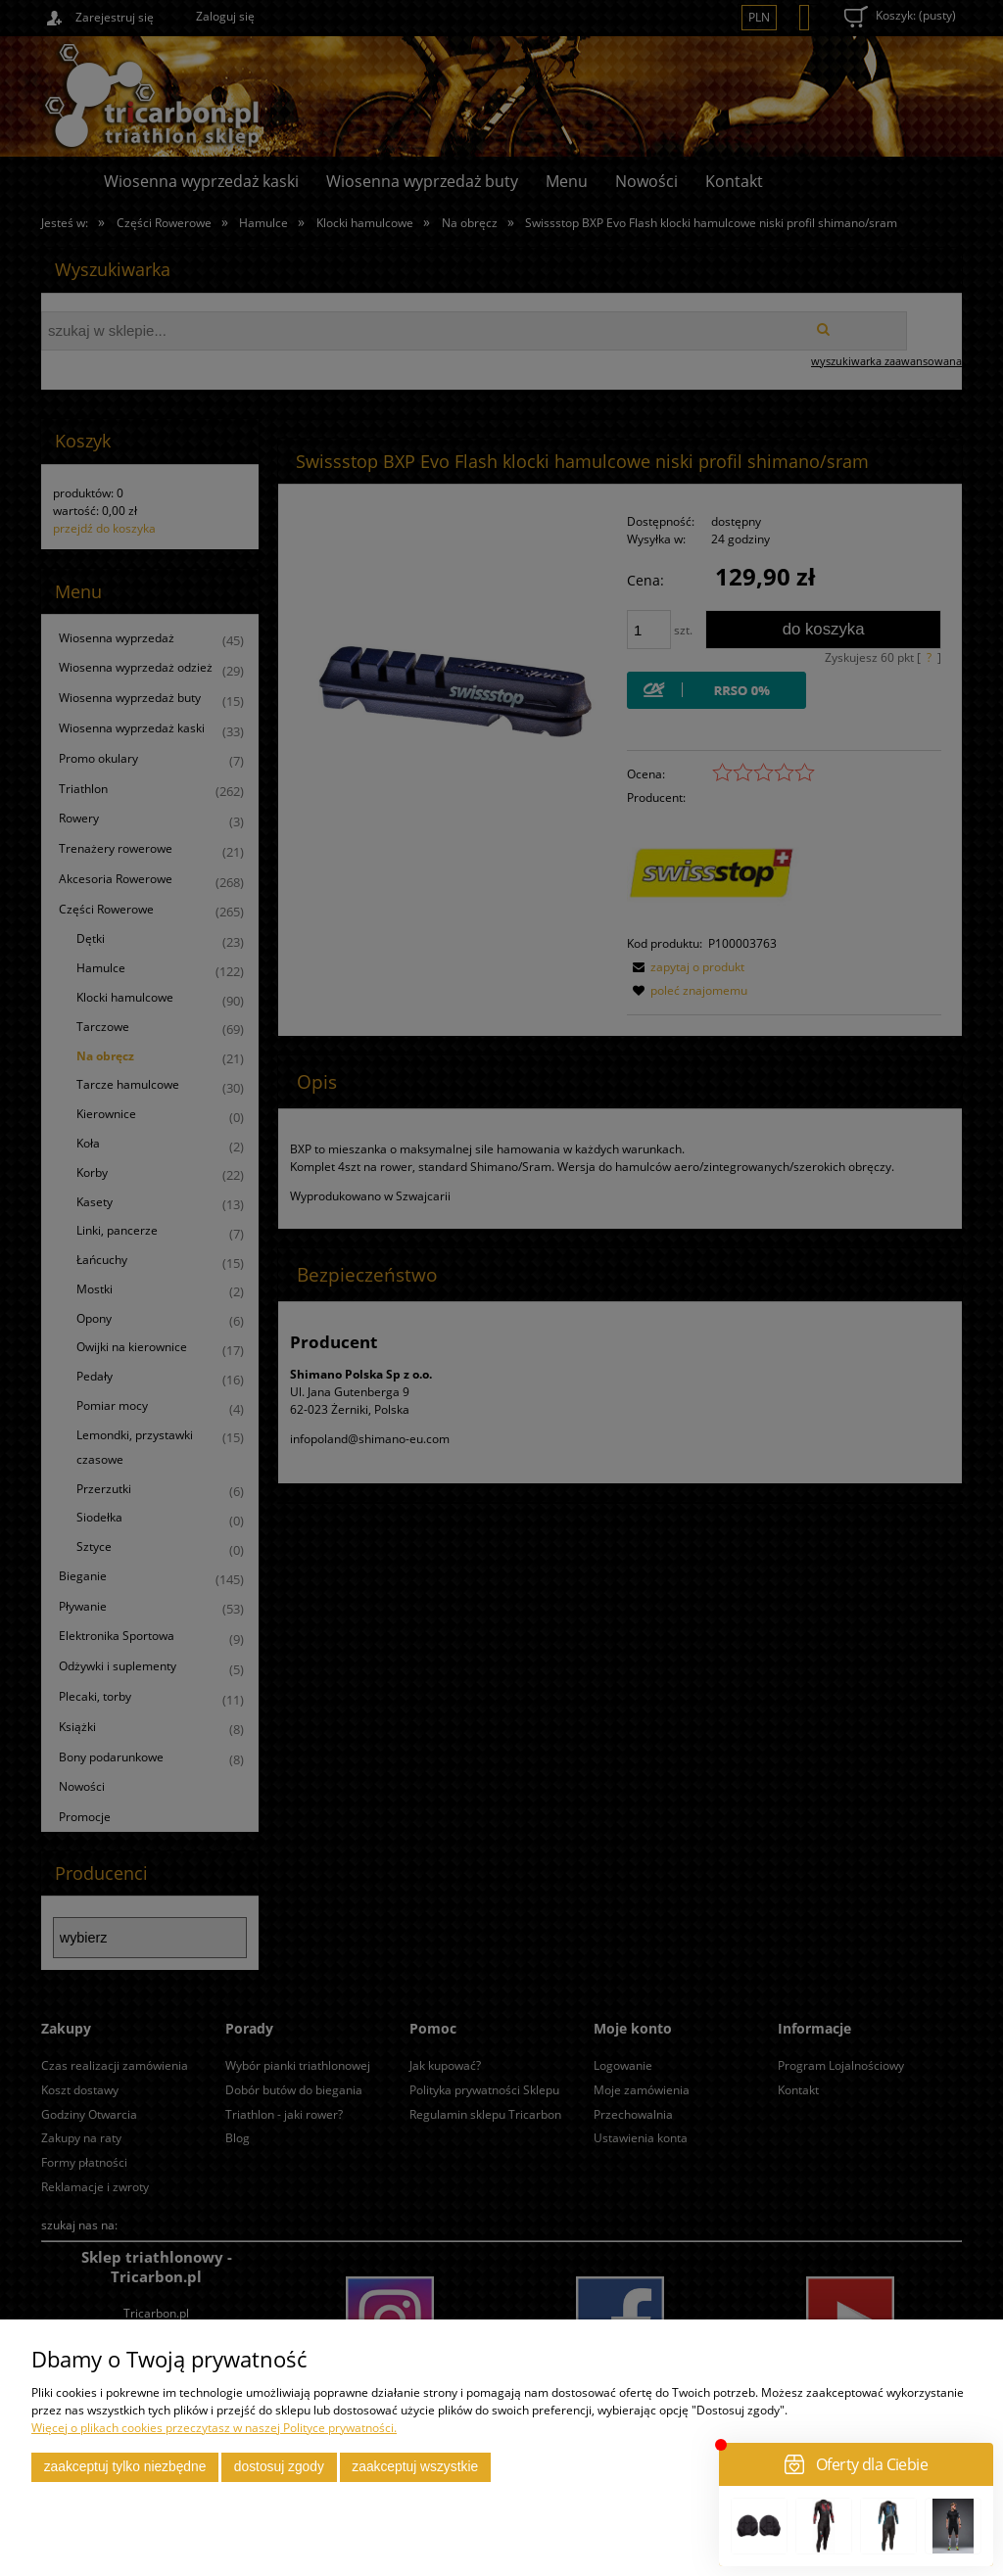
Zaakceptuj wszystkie (415, 2466)
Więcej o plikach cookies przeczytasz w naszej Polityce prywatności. (214, 2427)
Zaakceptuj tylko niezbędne (125, 2466)
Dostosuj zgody (279, 2466)
